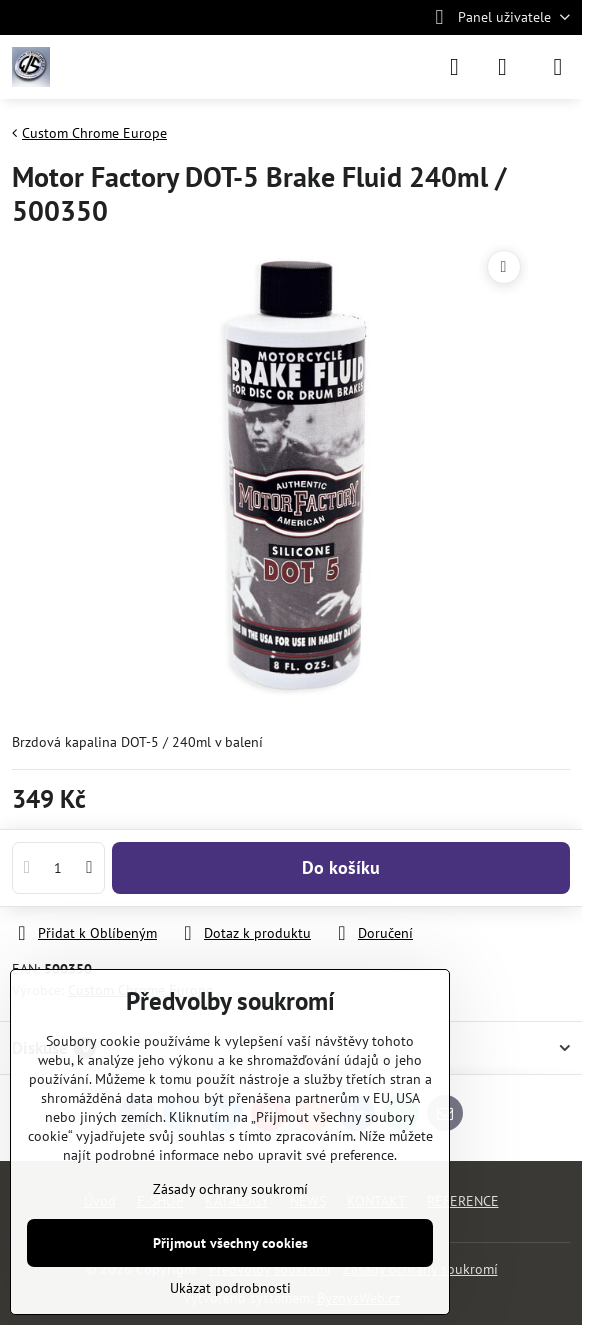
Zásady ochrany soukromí (230, 1189)
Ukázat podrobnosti (230, 1288)
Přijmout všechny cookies (230, 1243)
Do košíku (341, 867)
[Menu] (558, 67)
